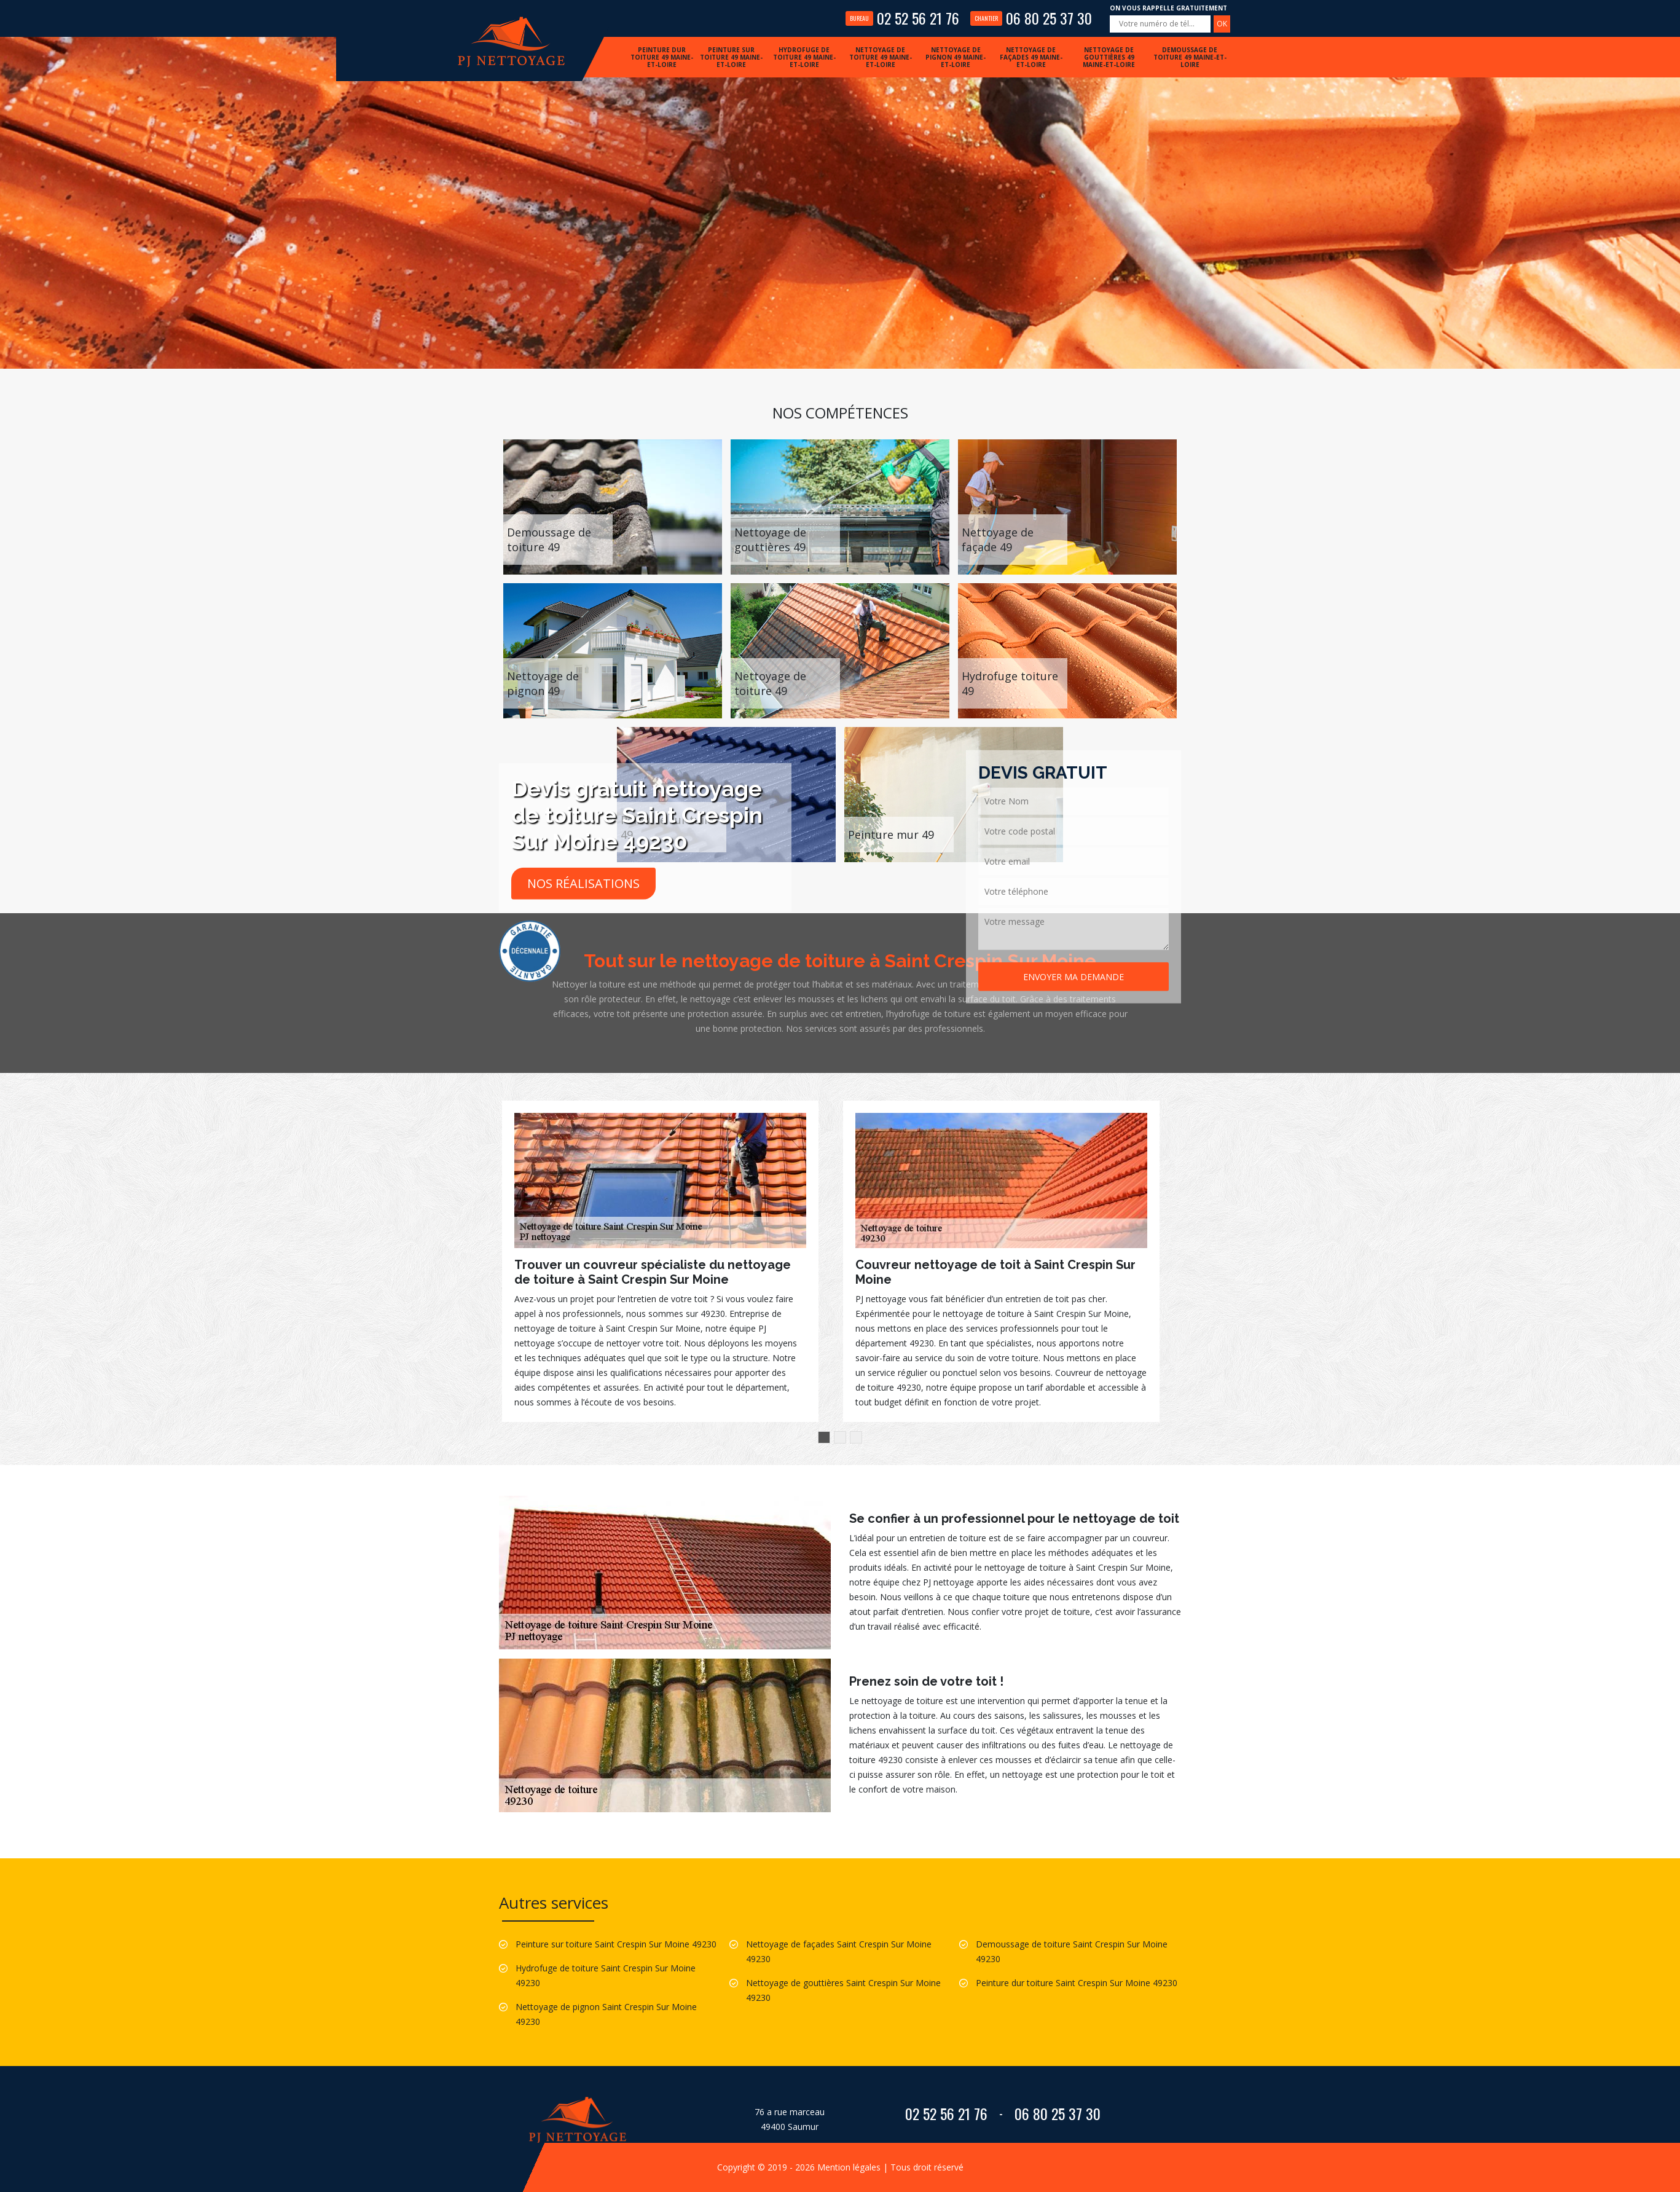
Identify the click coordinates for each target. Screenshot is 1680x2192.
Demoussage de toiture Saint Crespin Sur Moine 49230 (1072, 1951)
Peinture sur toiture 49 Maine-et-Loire (731, 57)
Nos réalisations (583, 882)
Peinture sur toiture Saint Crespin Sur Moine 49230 (616, 1944)
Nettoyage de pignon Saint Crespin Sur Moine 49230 (606, 2014)
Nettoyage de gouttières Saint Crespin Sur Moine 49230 (843, 1990)
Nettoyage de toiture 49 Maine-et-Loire (880, 57)
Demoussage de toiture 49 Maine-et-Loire (1190, 57)
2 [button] (840, 1437)
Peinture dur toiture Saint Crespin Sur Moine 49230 (1076, 1983)
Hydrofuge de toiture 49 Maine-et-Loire (804, 57)
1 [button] (824, 1437)
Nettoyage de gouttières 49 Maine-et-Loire (1109, 57)
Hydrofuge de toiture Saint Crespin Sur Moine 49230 (606, 1975)
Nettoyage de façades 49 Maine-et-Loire (1031, 57)
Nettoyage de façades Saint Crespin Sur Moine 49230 (839, 1951)
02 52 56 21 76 (902, 18)
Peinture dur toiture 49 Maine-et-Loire (661, 57)
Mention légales (849, 2167)
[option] (660, 1261)
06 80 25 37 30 (1031, 18)
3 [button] (856, 1437)
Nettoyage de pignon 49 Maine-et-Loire (955, 57)
